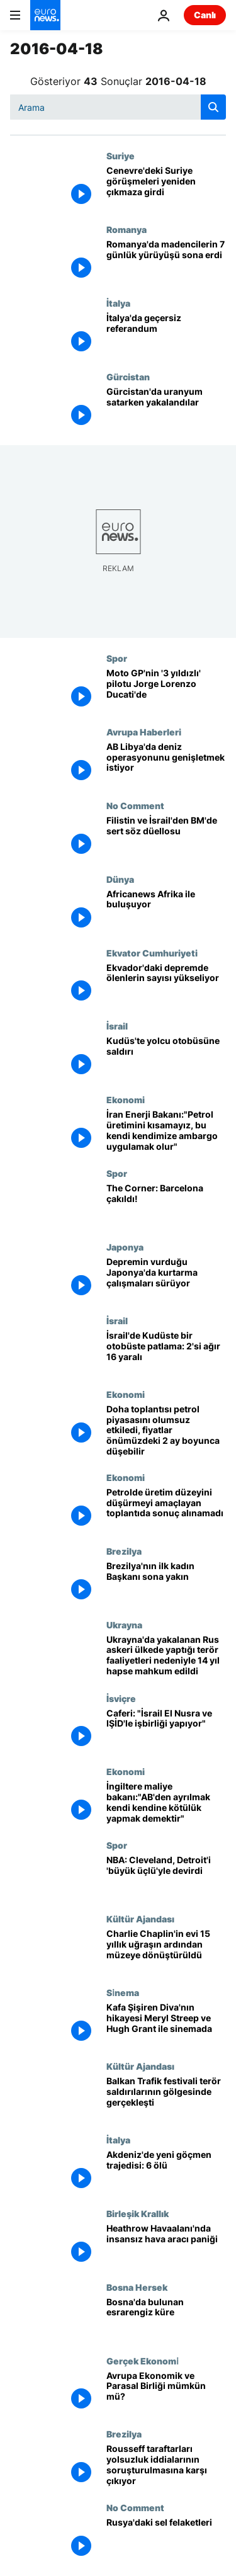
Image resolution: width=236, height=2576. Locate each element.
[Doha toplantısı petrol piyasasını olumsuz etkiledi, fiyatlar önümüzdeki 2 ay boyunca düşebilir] (166, 1430)
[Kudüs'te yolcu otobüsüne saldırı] (166, 1057)
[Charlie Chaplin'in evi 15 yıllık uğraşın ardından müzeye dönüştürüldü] (166, 1950)
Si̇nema (122, 1992)
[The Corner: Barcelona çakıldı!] (166, 1205)
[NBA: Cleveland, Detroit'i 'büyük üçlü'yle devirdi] (166, 1876)
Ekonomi (125, 1099)
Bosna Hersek (136, 2287)
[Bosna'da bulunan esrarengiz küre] (166, 2319)
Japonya (124, 1247)
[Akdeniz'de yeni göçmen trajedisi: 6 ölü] (166, 2171)
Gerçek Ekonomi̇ (142, 2361)
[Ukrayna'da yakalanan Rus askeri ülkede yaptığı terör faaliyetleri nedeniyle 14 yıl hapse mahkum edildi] (166, 1656)
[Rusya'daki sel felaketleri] (166, 2539)
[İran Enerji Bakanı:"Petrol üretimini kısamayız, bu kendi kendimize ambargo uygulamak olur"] (166, 1131)
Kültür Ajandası (140, 1919)
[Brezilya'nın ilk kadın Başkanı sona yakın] (166, 1582)
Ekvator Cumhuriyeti (152, 953)
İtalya (118, 303)
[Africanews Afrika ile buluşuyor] (166, 911)
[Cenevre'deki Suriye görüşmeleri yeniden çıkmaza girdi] (166, 187)
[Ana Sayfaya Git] (45, 15)
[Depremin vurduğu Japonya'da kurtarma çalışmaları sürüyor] (166, 1278)
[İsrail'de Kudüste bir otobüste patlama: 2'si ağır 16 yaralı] (166, 1352)
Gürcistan (128, 377)
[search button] (213, 107)
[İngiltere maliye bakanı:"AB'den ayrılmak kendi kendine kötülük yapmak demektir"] (166, 1803)
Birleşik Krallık (137, 2213)
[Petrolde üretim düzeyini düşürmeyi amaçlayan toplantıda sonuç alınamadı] (166, 1509)
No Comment (135, 805)
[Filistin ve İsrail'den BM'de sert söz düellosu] (166, 837)
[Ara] (118, 107)
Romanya (126, 229)
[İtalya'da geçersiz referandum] (166, 334)
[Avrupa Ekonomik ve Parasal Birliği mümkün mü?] (166, 2392)
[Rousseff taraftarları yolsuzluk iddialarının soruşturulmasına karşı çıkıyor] (166, 2465)
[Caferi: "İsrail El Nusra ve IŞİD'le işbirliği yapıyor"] (166, 1730)
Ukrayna (124, 1625)
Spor (116, 658)
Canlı (205, 14)
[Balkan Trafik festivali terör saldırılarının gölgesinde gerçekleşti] (166, 2097)
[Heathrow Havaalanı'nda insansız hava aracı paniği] (166, 2245)
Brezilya (124, 1551)
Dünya (120, 879)
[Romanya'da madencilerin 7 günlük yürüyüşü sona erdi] (166, 261)
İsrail (117, 1026)
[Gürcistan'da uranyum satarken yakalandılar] (166, 408)
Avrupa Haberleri (143, 732)
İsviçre (121, 1698)
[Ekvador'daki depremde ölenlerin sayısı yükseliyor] (166, 984)
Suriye (120, 155)
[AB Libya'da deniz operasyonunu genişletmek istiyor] (166, 763)
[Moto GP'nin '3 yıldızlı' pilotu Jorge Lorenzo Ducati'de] (166, 690)
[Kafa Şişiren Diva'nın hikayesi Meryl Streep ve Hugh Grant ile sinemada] (166, 2024)
